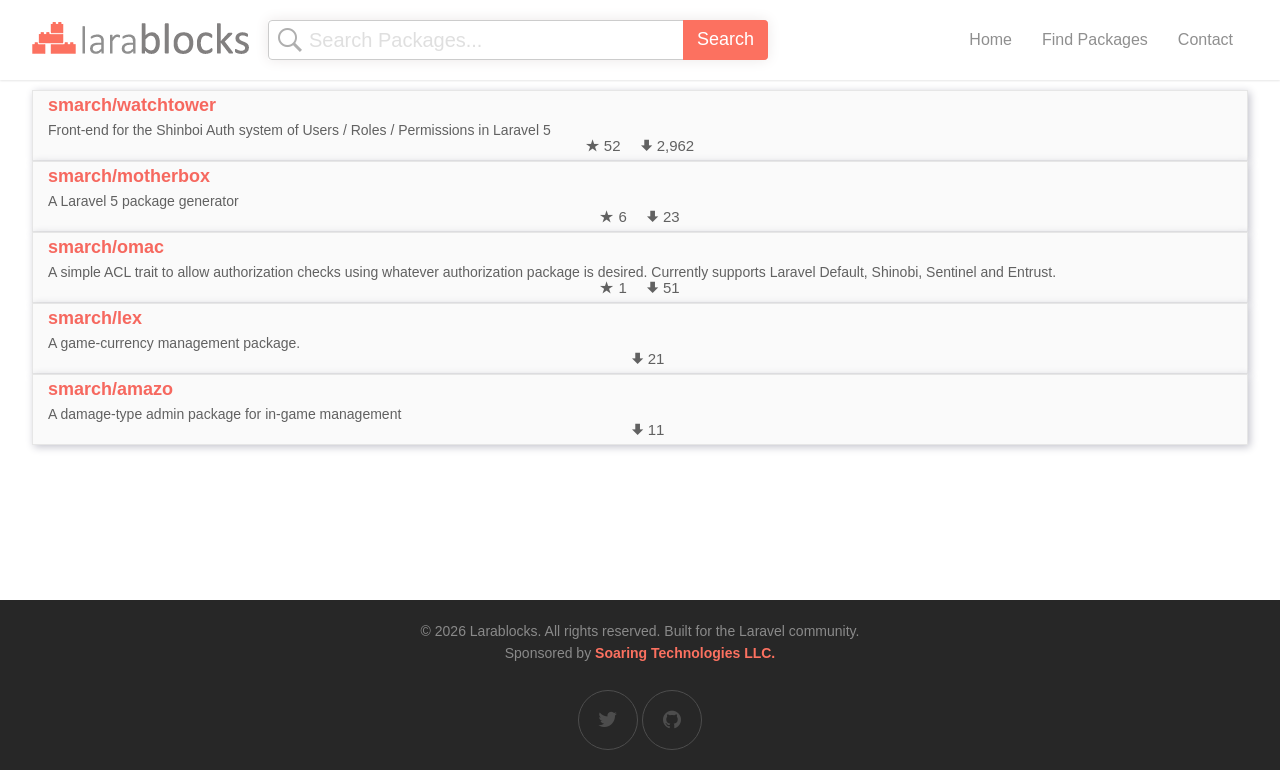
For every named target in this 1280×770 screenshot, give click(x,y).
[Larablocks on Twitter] (608, 720)
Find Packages (1095, 39)
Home (990, 39)
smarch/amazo (110, 389)
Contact (1205, 39)
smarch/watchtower (132, 105)
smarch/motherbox (129, 176)
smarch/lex (95, 318)
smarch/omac (106, 247)
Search (725, 39)
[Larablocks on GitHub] (672, 720)
